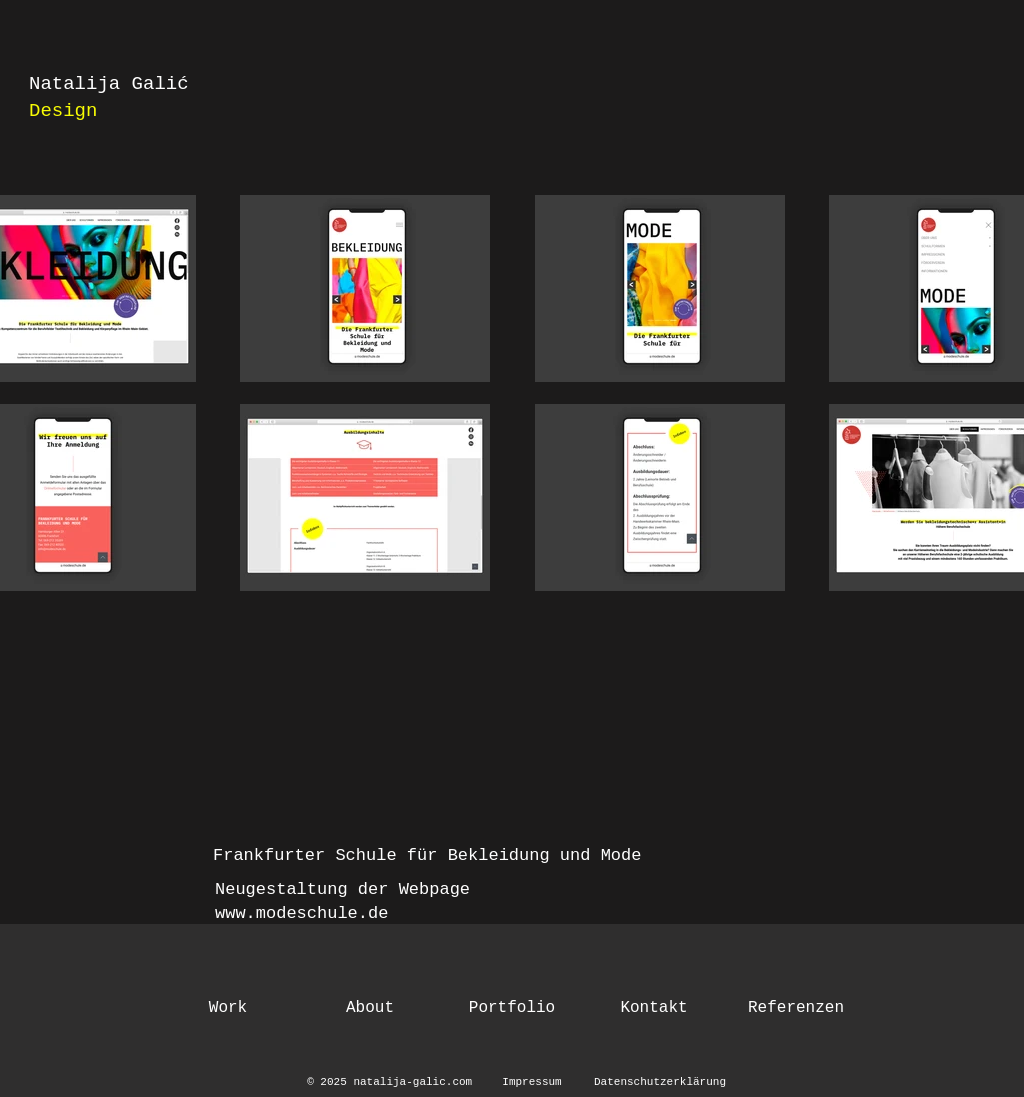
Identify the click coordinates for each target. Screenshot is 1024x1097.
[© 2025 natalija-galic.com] (393, 1083)
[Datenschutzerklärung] (660, 1083)
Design (63, 111)
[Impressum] (532, 1083)
